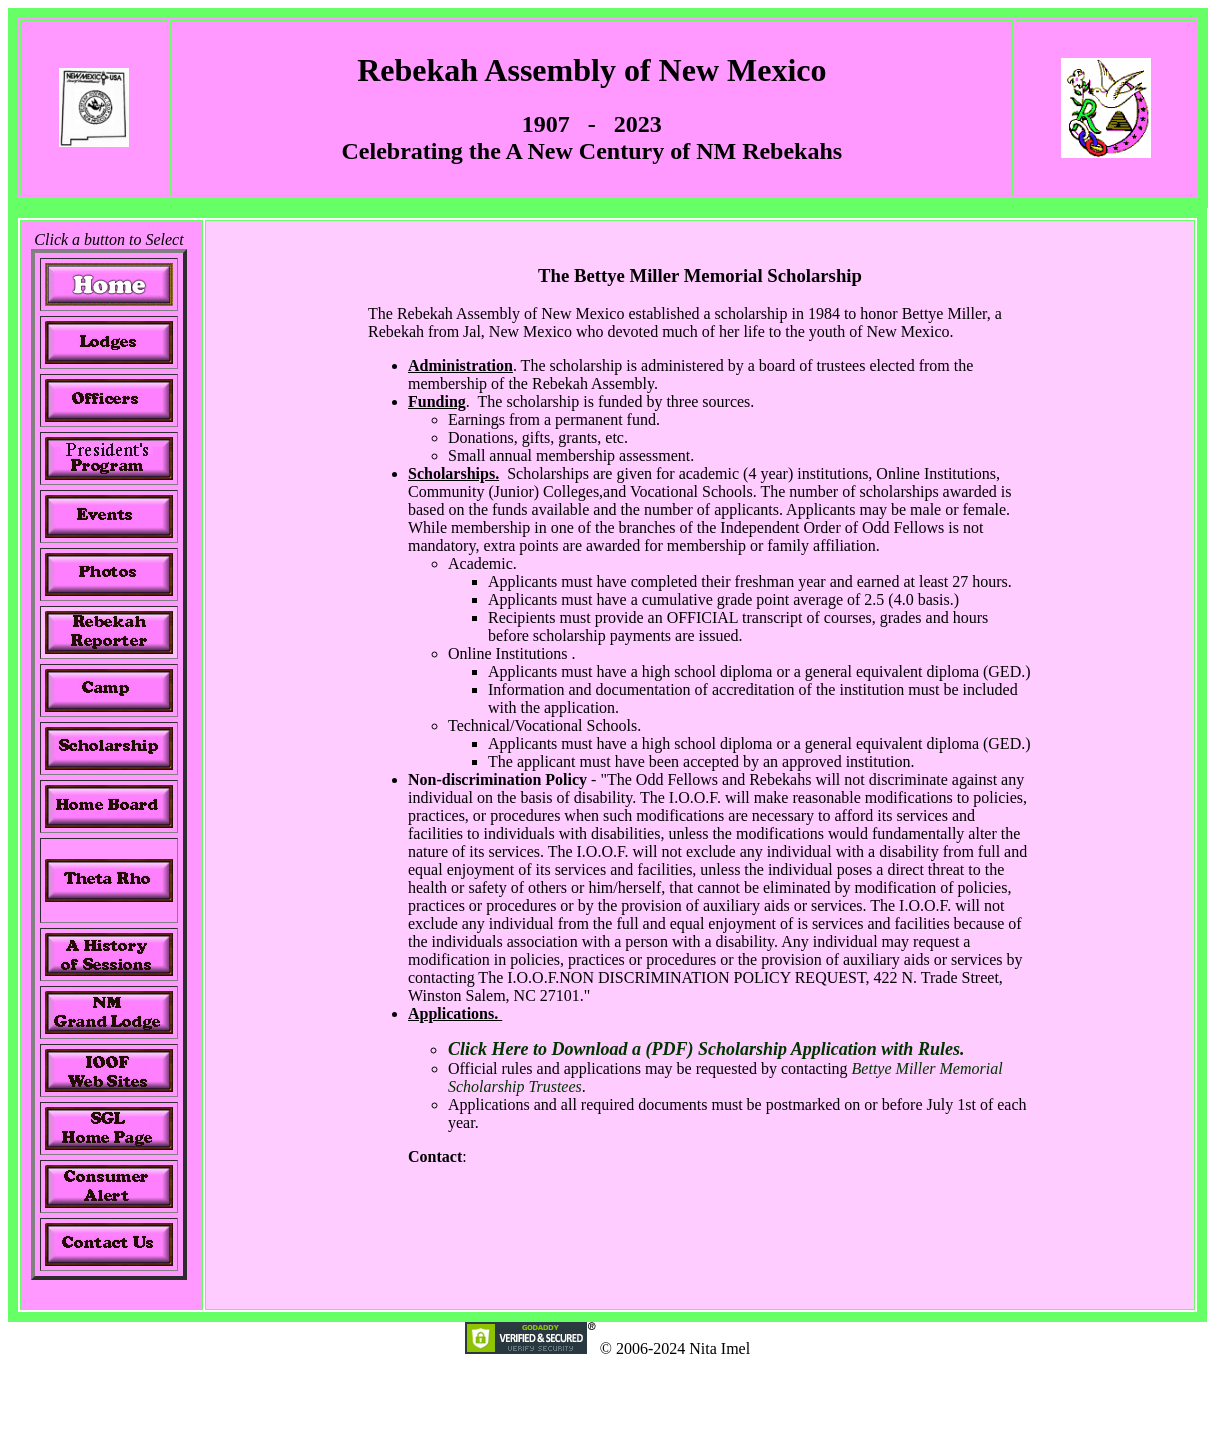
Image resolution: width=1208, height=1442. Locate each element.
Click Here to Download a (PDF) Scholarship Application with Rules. (706, 1049)
